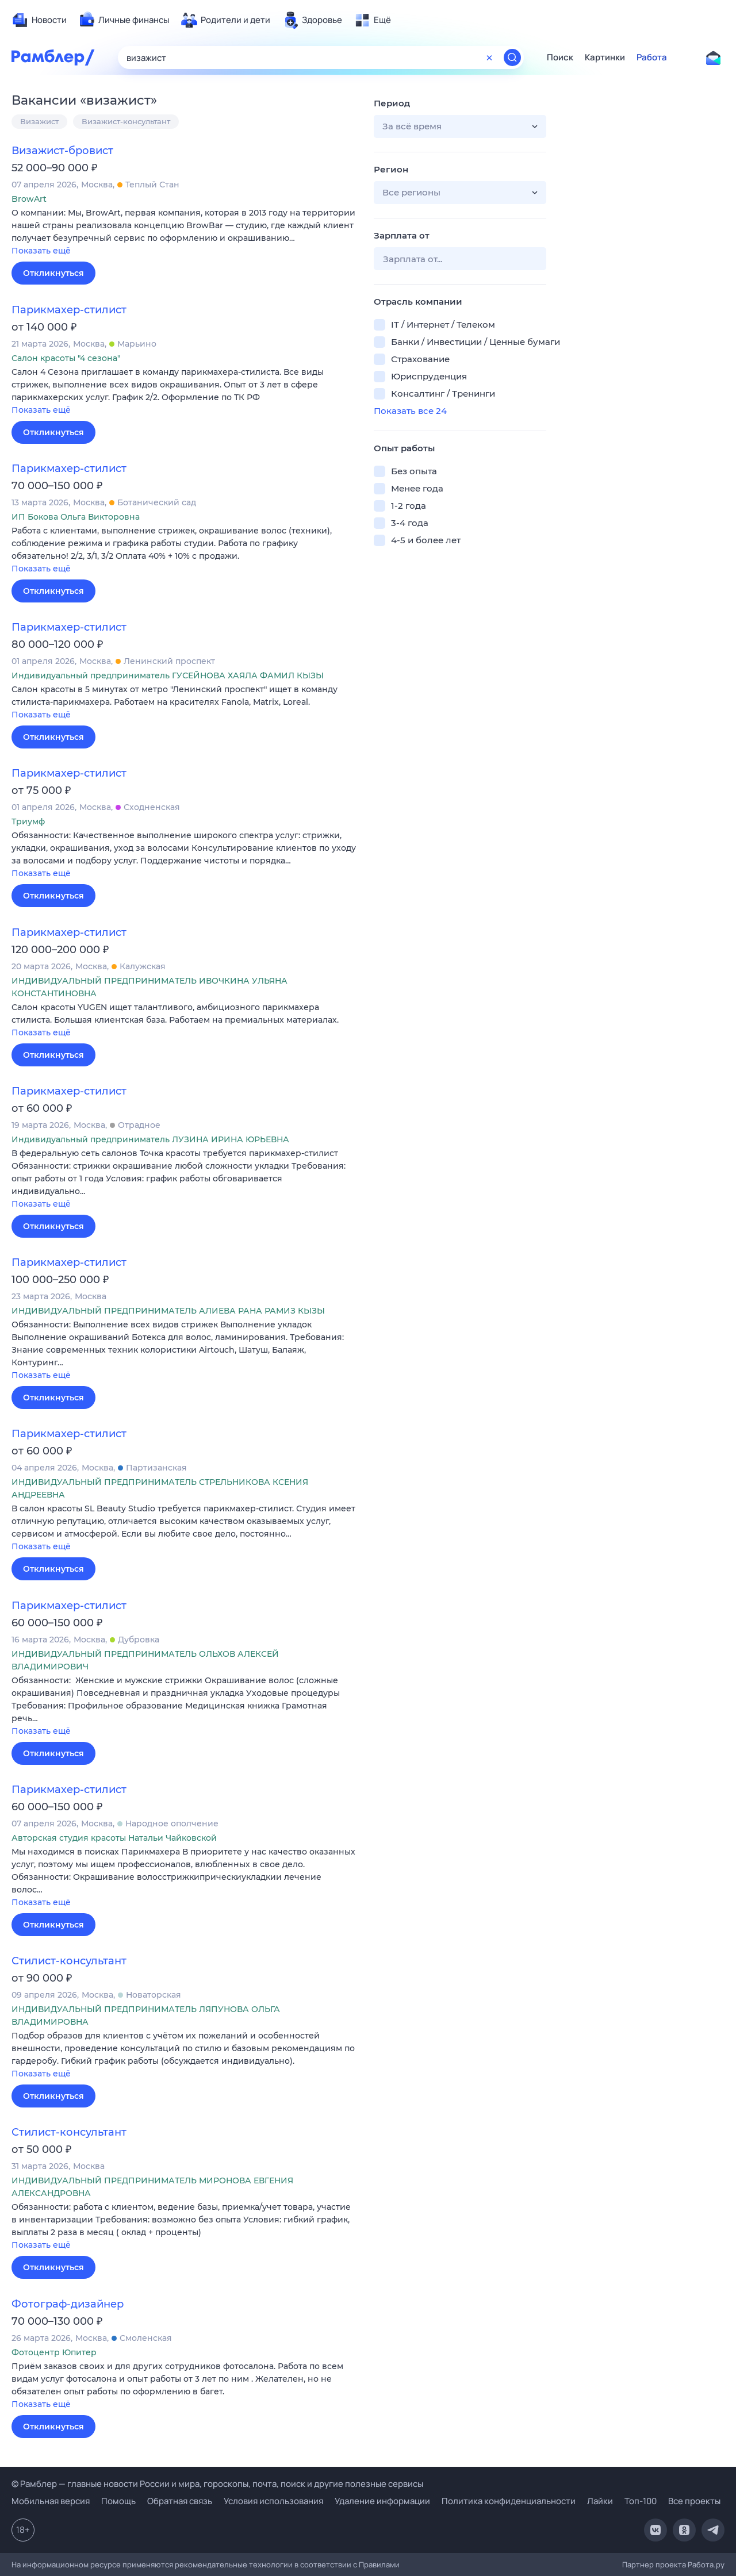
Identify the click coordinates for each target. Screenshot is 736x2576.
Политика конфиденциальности (509, 2501)
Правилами (379, 2564)
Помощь (118, 2501)
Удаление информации (382, 2501)
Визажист (39, 121)
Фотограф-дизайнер (68, 2304)
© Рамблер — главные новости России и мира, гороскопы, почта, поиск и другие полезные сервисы (217, 2484)
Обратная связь (179, 2501)
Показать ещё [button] (41, 250)
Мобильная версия (51, 2501)
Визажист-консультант (126, 121)
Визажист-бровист (62, 150)
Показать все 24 (410, 410)
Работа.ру (706, 2564)
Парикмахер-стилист (69, 310)
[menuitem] (39, 20)
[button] (184, 232)
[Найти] (512, 57)
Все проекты (694, 2501)
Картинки (605, 57)
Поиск (560, 57)
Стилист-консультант (69, 1961)
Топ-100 (640, 2501)
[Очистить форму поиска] (489, 57)
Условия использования (273, 2501)
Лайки (600, 2501)
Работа (652, 57)
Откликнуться (53, 273)
